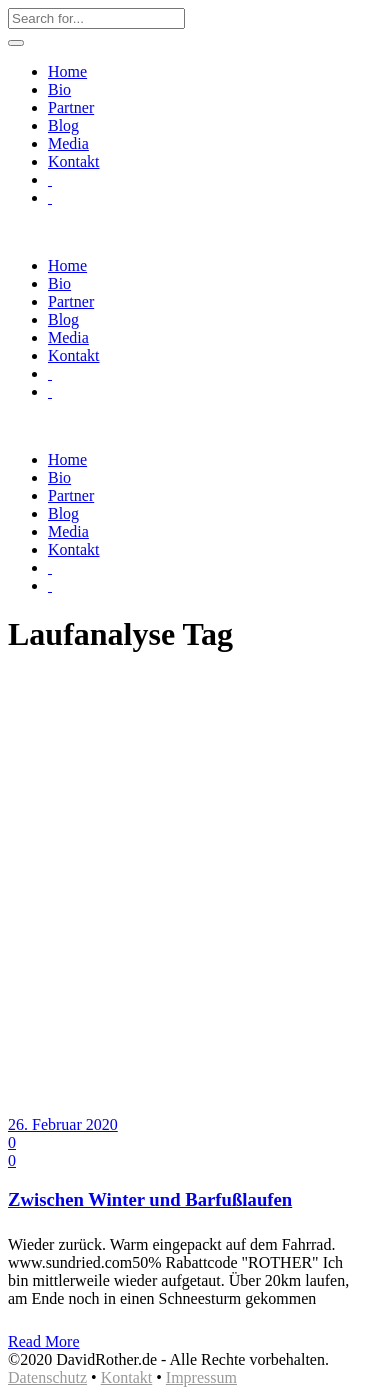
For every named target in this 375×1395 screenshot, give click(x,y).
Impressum (201, 1377)
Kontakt (127, 1377)
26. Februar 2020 (63, 1124)
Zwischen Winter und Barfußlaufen (150, 1199)
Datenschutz (47, 1377)
